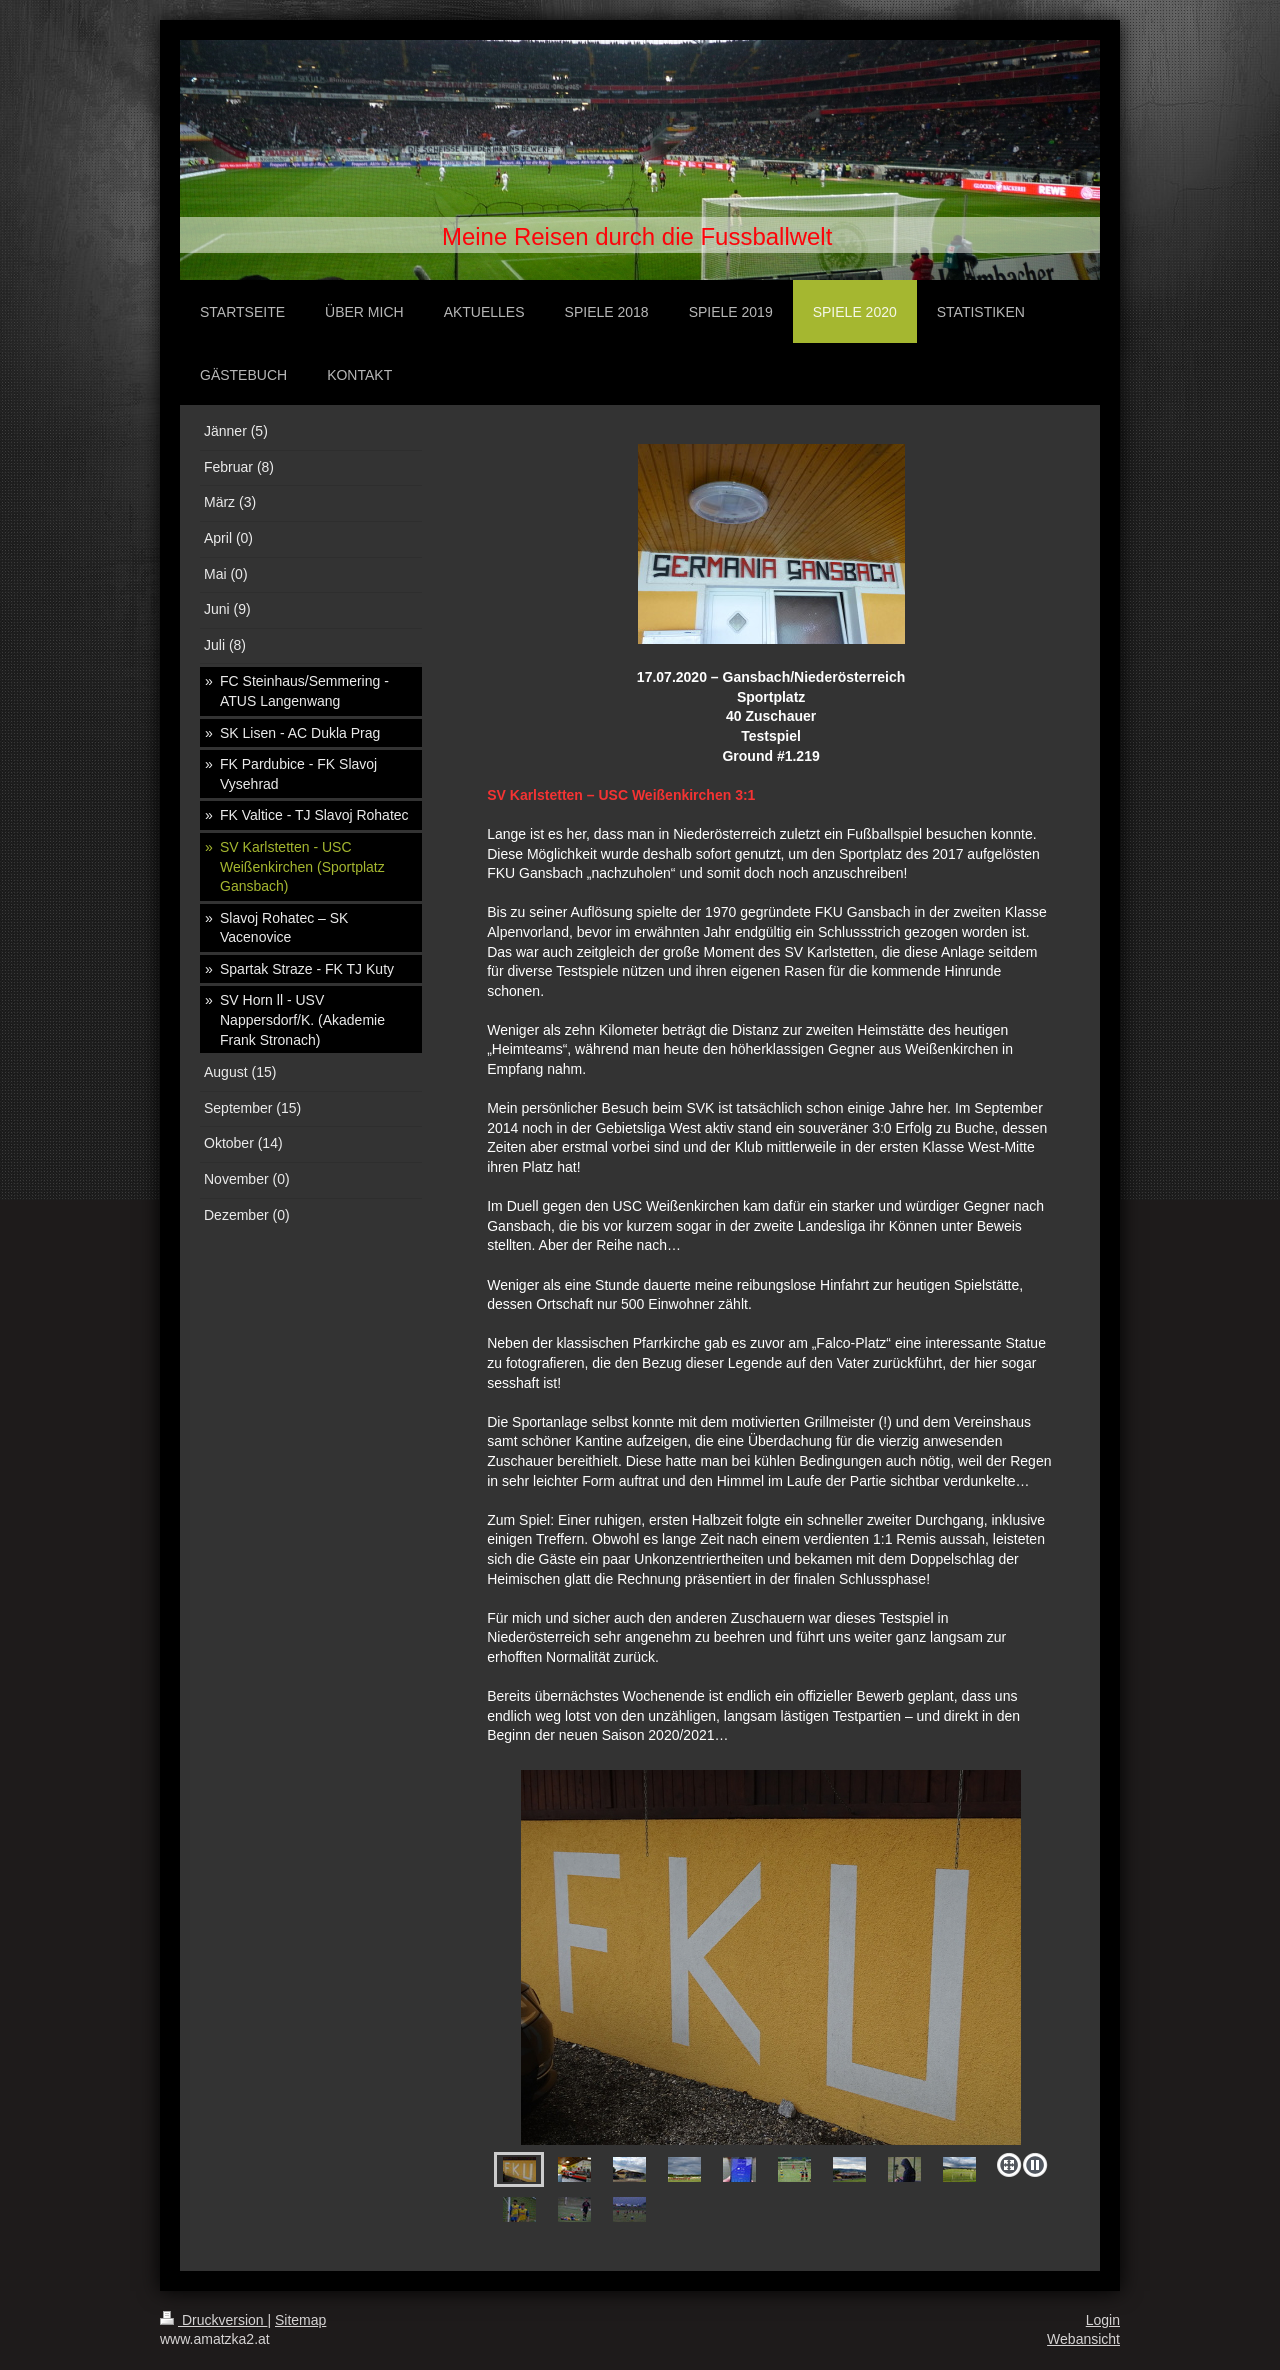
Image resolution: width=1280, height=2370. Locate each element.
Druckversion (213, 2320)
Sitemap (300, 2320)
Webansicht (1083, 2339)
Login (1103, 2320)
